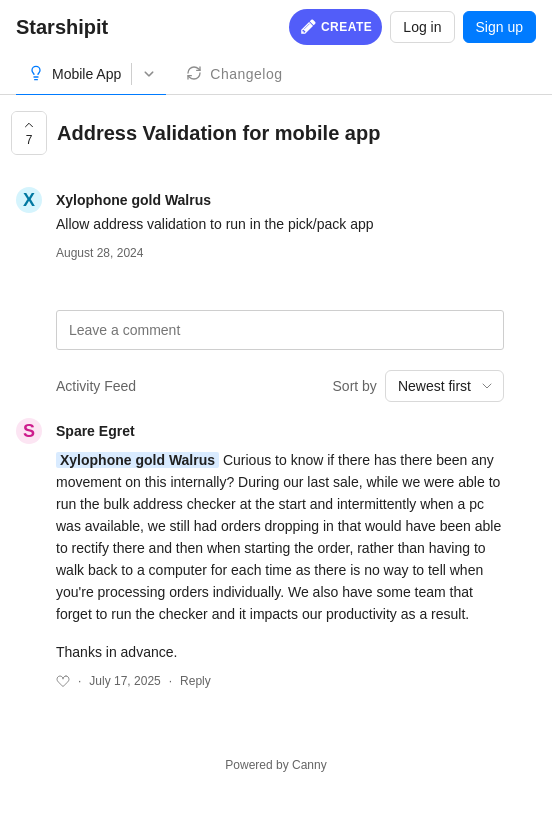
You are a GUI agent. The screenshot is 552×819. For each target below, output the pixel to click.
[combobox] (444, 386)
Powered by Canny (275, 765)
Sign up (499, 27)
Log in (422, 27)
